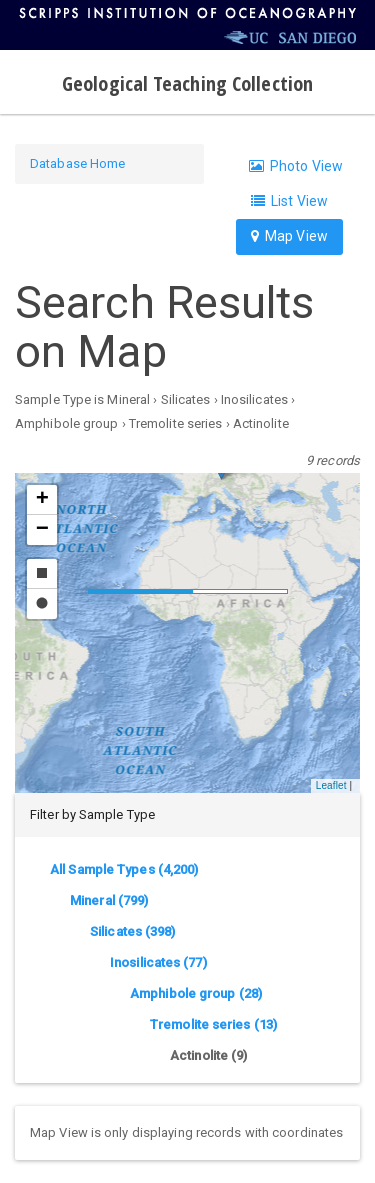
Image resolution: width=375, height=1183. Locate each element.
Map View (289, 236)
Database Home (77, 163)
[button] (42, 500)
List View (289, 201)
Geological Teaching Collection (187, 83)
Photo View (296, 166)
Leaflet (331, 785)
